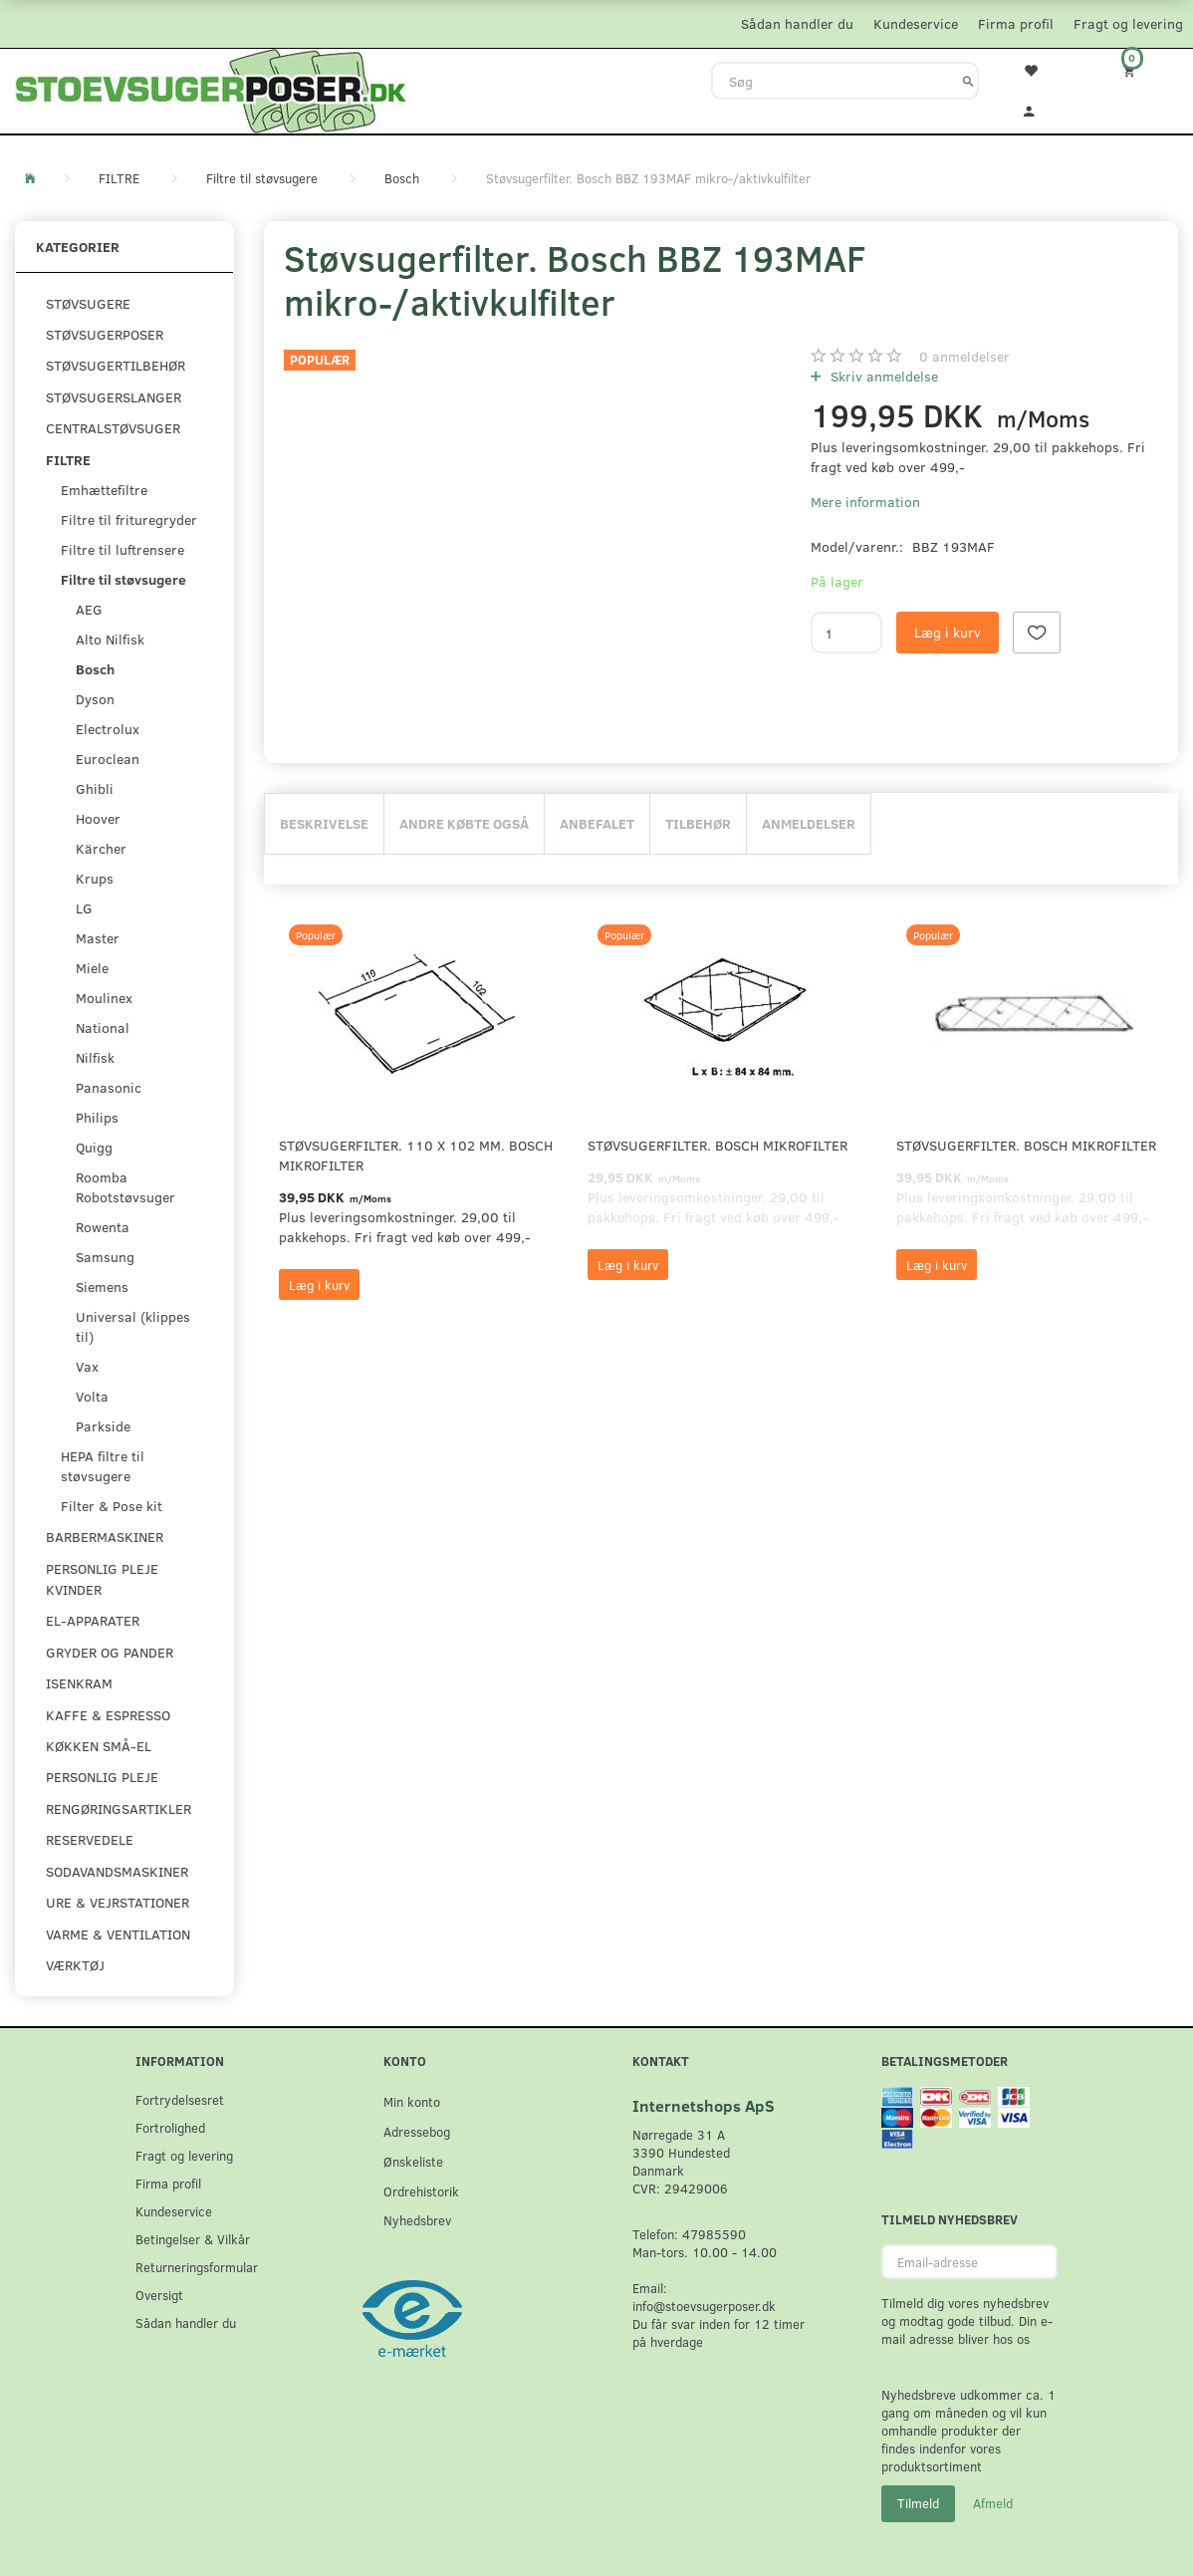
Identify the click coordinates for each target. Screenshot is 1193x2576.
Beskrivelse (324, 823)
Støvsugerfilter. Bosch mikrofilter (717, 1145)
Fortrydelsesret (179, 2099)
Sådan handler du (797, 23)
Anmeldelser (808, 823)
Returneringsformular (196, 2266)
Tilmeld (918, 2503)
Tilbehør (698, 823)
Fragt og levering (1128, 23)
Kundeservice (915, 23)
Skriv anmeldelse (882, 376)
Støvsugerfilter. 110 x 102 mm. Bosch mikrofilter (416, 1155)
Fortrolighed (170, 2127)
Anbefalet (597, 823)
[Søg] (968, 81)
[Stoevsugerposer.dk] (211, 89)
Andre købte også (464, 823)
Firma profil (1016, 23)
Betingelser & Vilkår (192, 2238)
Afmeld (993, 2503)
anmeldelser (964, 356)
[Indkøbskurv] (1143, 70)
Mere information (865, 501)
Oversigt (159, 2294)
